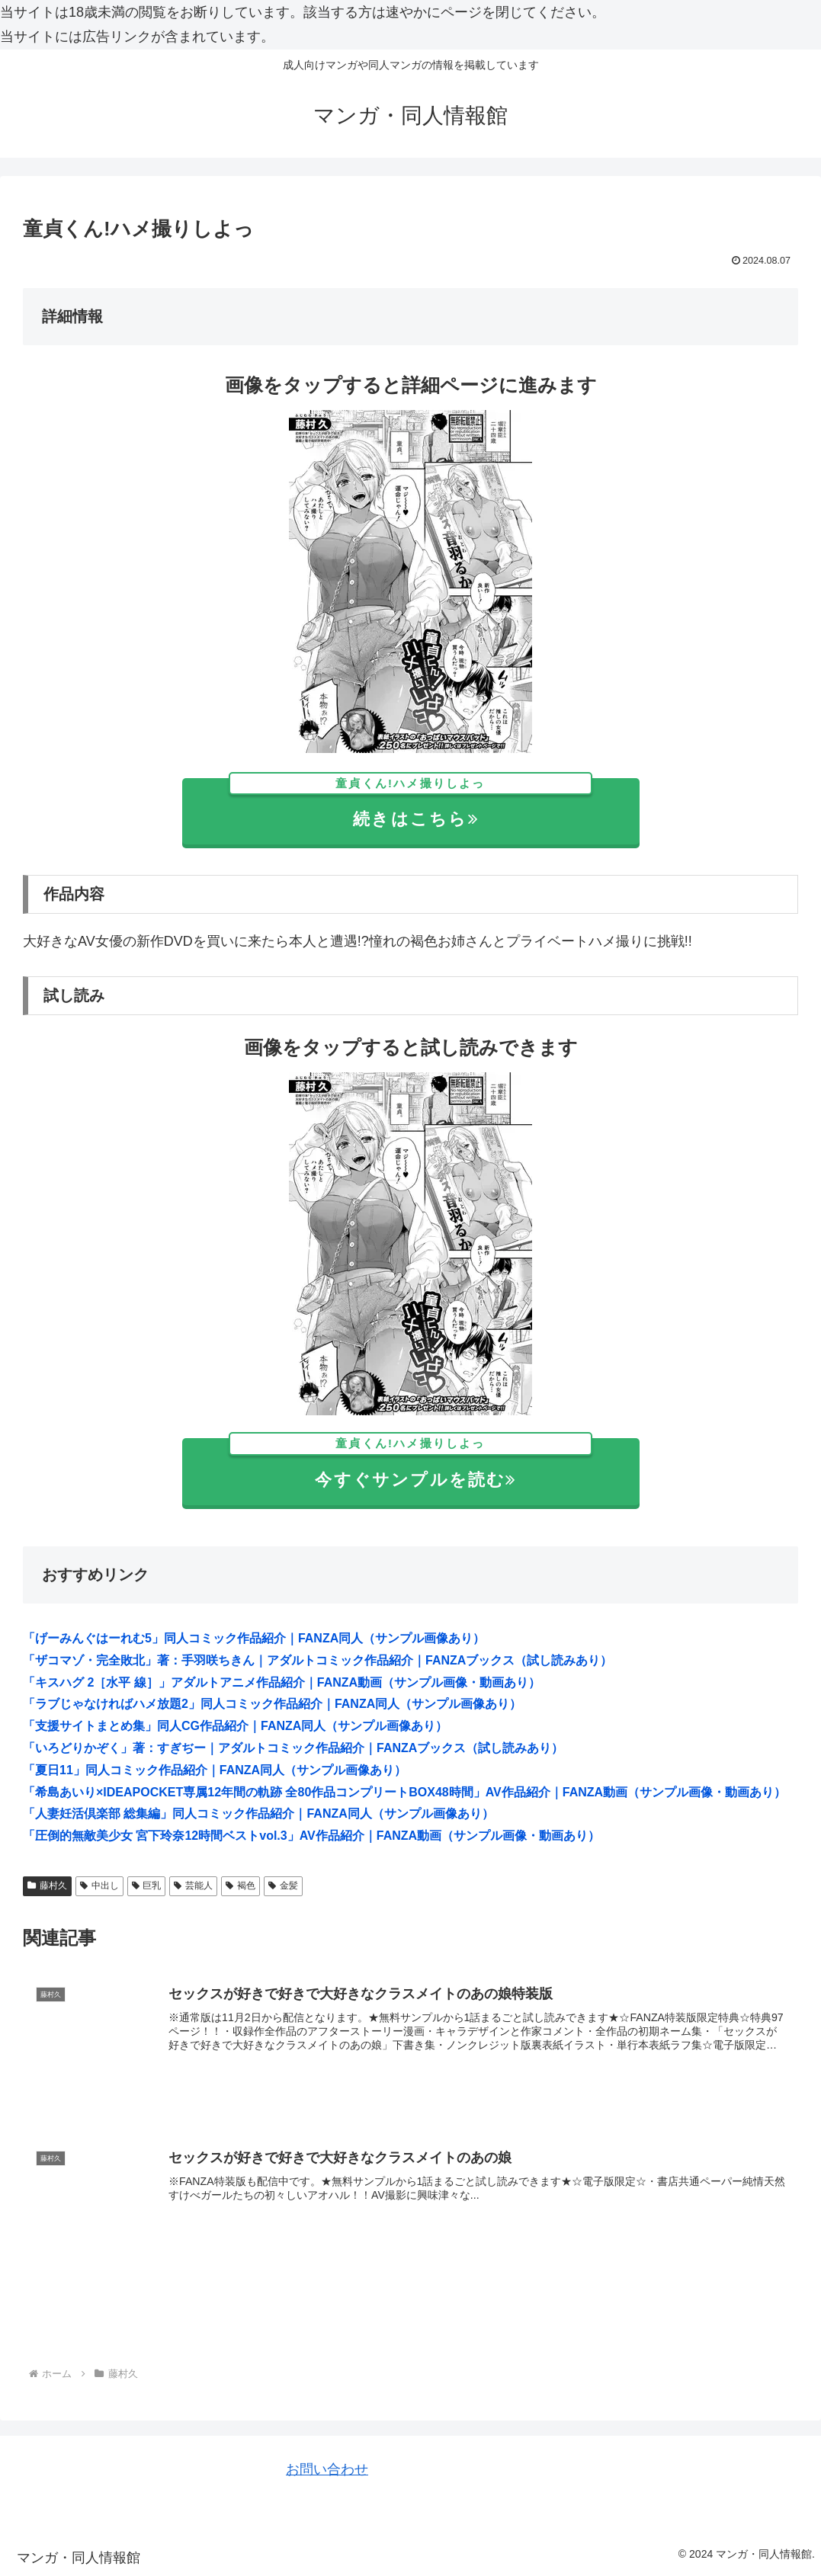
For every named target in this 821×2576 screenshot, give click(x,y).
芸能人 (193, 1885)
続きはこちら (410, 803)
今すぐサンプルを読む (410, 1463)
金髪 (283, 1885)
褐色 (240, 1885)
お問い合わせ (327, 2469)
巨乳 (147, 1885)
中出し (99, 1885)
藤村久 (47, 1885)
